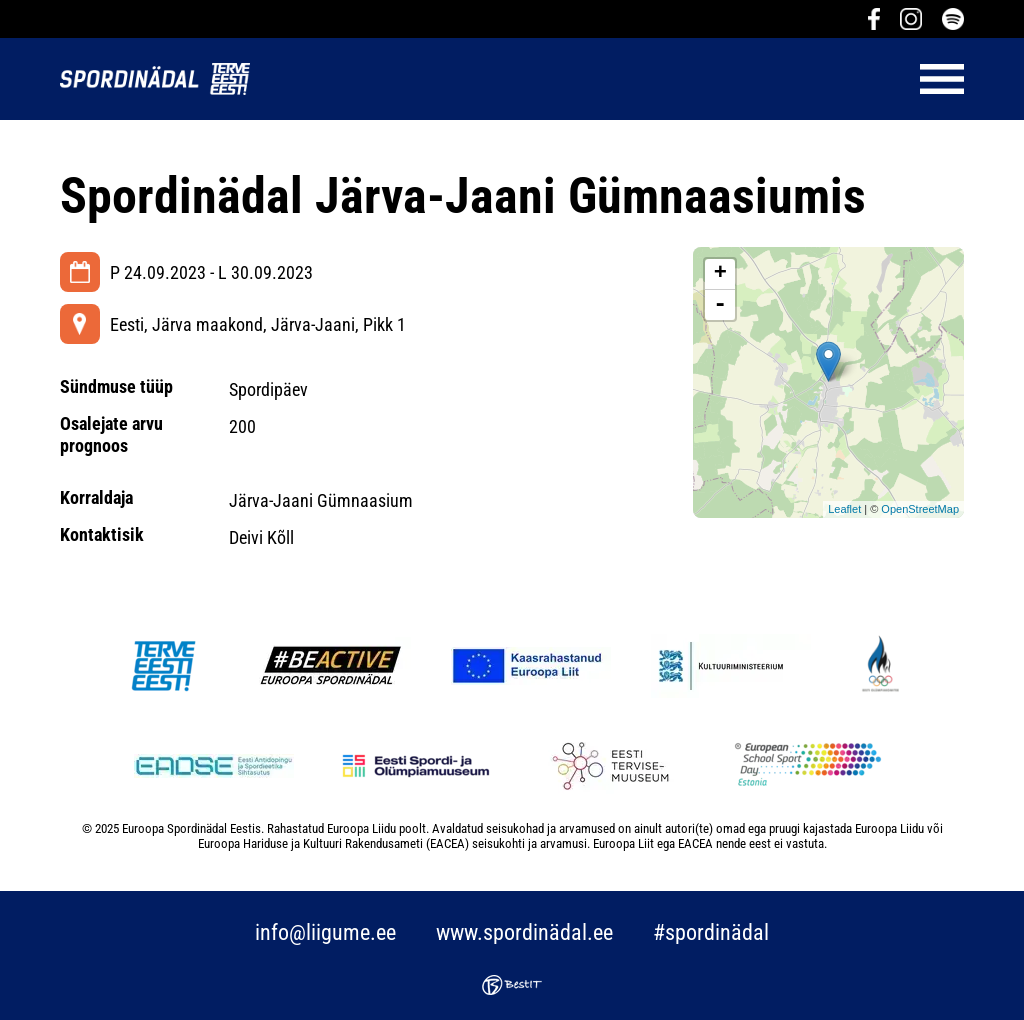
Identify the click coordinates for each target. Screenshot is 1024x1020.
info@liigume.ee (325, 932)
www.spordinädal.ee (524, 932)
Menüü (617, 79)
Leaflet (844, 509)
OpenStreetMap (920, 509)
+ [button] (720, 274)
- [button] (720, 305)
